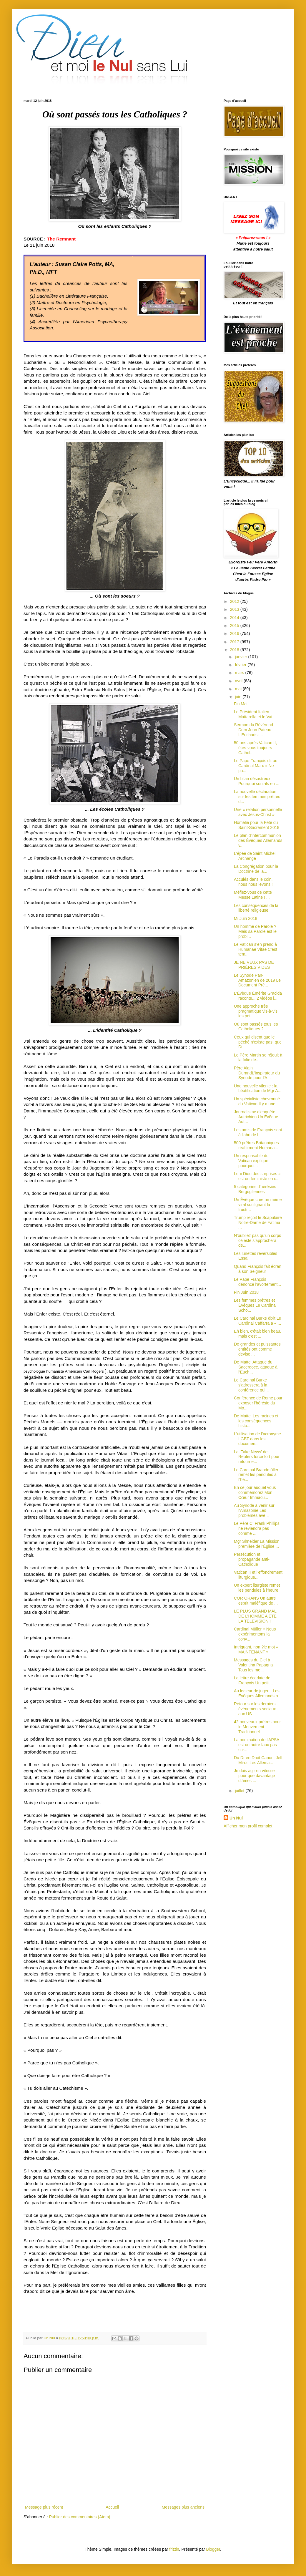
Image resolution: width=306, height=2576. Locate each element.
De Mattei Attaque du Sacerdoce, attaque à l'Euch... (255, 1367)
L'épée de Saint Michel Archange (254, 856)
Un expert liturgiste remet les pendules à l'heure (257, 1588)
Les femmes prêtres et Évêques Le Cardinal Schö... (255, 1305)
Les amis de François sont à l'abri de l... (258, 1132)
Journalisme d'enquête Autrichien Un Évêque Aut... (256, 1116)
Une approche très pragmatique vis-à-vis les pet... (255, 1011)
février (241, 664)
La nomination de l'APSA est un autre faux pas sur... (256, 1744)
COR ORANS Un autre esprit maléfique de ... (256, 1600)
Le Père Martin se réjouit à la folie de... (258, 1057)
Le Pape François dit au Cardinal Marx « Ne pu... (255, 765)
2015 (235, 625)
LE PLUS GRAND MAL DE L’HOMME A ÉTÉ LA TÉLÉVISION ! (255, 1616)
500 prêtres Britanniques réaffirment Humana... (256, 1145)
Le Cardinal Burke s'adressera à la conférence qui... (251, 1385)
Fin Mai (240, 703)
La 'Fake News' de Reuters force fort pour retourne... (257, 1456)
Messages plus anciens (183, 2507)
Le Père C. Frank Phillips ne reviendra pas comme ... (257, 1528)
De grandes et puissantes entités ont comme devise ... (257, 1349)
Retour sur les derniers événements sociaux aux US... (255, 1708)
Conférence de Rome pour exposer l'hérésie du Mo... (258, 1403)
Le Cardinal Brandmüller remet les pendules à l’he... (256, 1474)
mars (240, 672)
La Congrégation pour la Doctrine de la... (256, 869)
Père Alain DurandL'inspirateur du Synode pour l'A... (257, 1073)
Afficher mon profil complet (248, 1826)
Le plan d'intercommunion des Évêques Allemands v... (258, 840)
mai (238, 688)
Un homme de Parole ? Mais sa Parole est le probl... (255, 931)
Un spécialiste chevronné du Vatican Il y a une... (257, 1101)
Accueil (112, 2507)
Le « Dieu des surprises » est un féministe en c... (257, 1176)
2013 (235, 609)
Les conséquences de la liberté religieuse (256, 908)
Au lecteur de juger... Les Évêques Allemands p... (257, 1693)
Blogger (213, 2549)
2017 (235, 641)
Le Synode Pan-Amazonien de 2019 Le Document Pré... (257, 980)
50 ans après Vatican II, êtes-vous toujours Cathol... (255, 747)
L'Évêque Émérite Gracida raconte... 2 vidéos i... (258, 996)
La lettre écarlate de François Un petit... (253, 1680)
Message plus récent (44, 2507)
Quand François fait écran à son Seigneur (257, 1269)
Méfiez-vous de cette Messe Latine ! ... (253, 895)
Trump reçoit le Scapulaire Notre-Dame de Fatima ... (258, 1222)
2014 (235, 617)
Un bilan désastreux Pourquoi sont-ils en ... (256, 781)
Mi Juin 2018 (245, 918)
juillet (240, 1790)
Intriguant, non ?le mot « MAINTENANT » (256, 1649)
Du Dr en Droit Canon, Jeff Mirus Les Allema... (258, 1760)
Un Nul (236, 1818)
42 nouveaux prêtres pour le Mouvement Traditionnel (257, 1726)
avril (239, 681)
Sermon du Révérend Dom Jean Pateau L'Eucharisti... (253, 729)
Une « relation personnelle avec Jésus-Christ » (258, 812)
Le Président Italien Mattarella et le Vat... (255, 714)
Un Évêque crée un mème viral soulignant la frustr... (258, 1204)
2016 (235, 633)
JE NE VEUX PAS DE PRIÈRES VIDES (254, 965)
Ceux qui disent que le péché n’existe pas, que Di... (258, 1042)
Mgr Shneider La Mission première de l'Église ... (257, 1544)
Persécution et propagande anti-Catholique (252, 1559)
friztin (174, 2549)
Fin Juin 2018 (246, 1292)
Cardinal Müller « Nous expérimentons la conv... (255, 1634)
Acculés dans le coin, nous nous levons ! (253, 882)
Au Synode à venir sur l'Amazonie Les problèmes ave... (254, 1510)
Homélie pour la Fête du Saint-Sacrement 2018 (256, 825)
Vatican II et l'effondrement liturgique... (258, 1575)
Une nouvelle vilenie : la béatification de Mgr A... (257, 1088)
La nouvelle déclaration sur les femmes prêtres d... (257, 796)
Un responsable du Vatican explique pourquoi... (251, 1160)
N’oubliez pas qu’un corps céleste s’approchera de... (257, 1240)
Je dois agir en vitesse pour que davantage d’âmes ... (254, 1775)
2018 (235, 649)
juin (238, 696)
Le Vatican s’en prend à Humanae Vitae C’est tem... (255, 949)
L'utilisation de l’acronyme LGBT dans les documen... (257, 1439)
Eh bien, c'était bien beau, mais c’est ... (257, 1333)
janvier (241, 656)
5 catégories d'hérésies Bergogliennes (255, 1189)
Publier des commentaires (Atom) (79, 2516)
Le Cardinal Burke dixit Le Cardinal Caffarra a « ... (257, 1321)
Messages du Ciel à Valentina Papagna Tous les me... (253, 1665)
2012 (235, 601)
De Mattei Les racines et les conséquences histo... (256, 1421)
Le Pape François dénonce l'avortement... (257, 1282)
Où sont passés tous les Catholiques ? (256, 1026)
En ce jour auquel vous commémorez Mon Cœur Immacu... (255, 1492)
